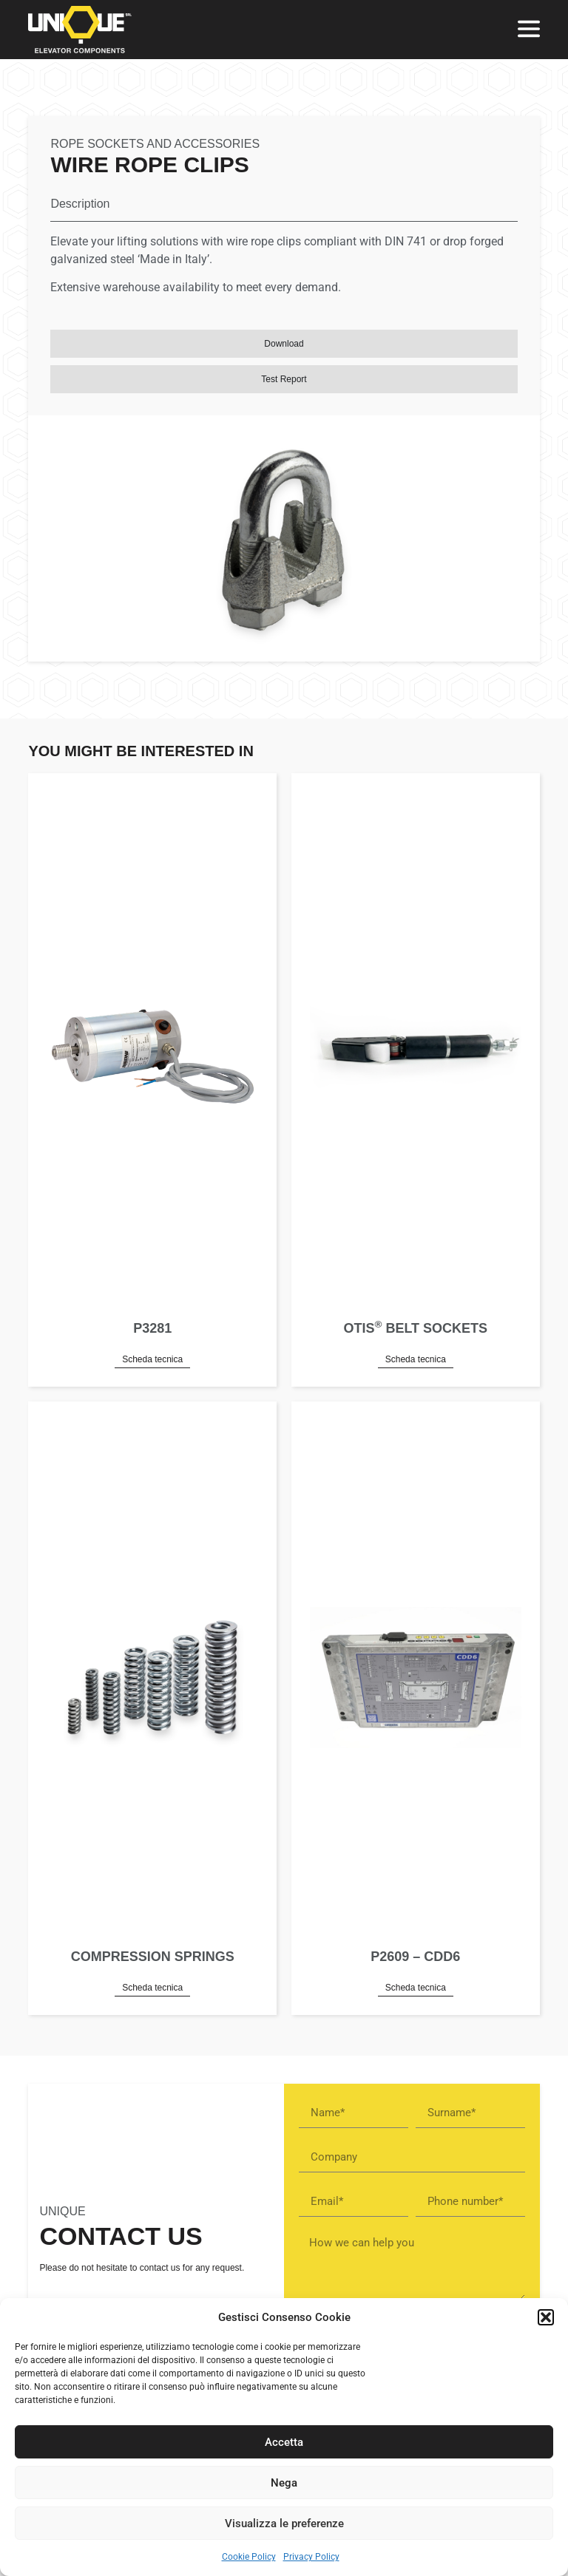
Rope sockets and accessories (155, 143)
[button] (545, 2317)
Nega (284, 2483)
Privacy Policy (311, 2557)
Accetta (284, 2442)
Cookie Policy (249, 2557)
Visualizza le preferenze (284, 2523)
